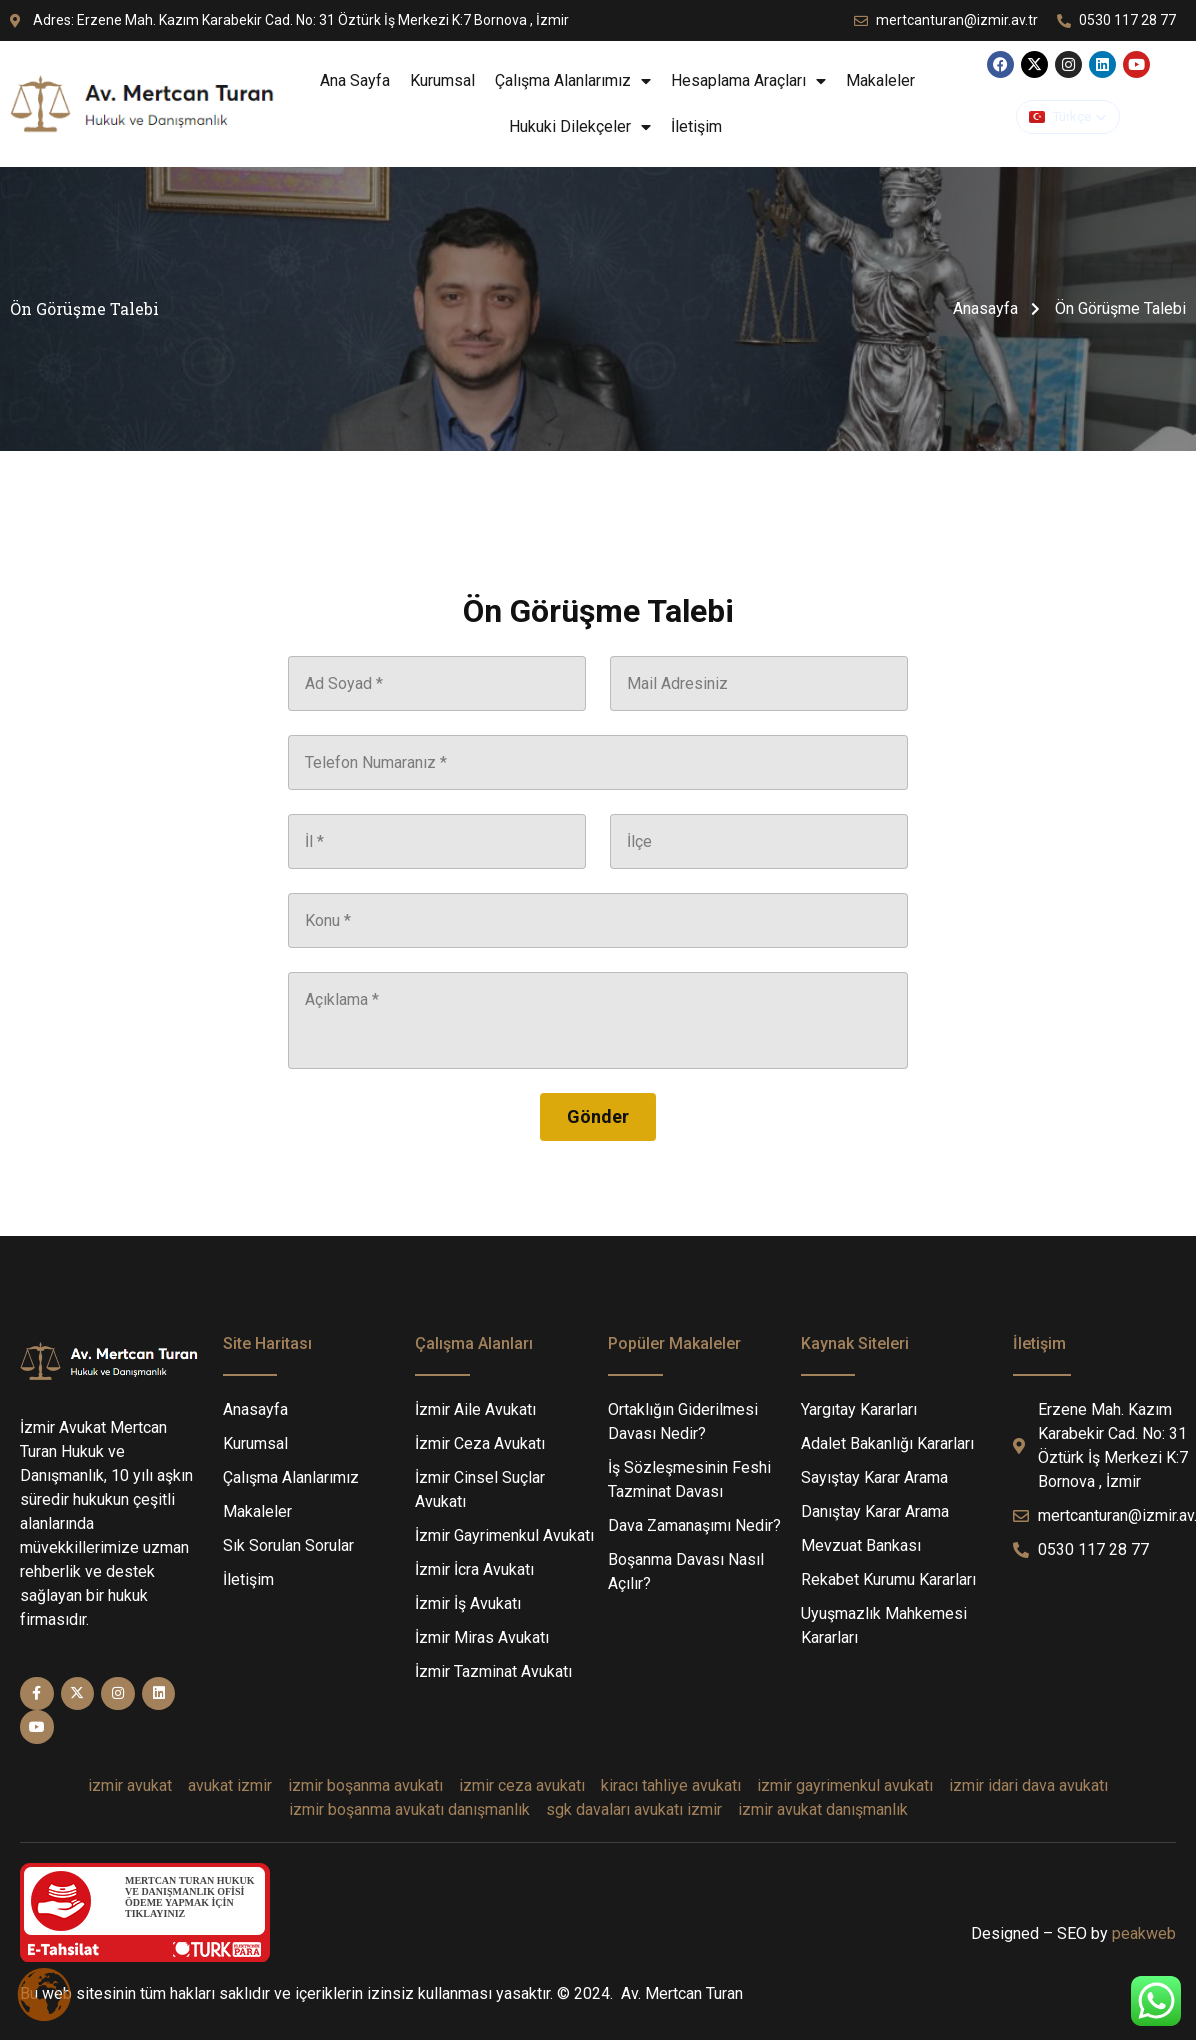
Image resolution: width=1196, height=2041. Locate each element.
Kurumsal (442, 80)
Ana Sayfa (355, 80)
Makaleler (880, 80)
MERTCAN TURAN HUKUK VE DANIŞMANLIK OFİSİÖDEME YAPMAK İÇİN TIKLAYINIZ (189, 1897)
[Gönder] (598, 1117)
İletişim (698, 126)
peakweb (1144, 1933)
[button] (1068, 117)
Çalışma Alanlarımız (573, 81)
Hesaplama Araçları (748, 81)
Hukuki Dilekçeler (580, 127)
